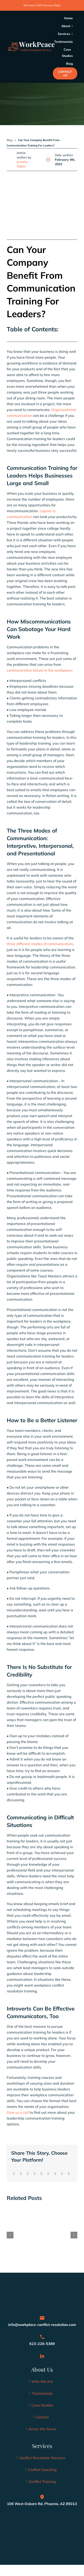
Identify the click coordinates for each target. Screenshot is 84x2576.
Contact (42, 2417)
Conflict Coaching (42, 2469)
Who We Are (42, 2381)
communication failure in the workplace (39, 670)
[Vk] (62, 2173)
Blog (9, 140)
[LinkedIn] (35, 2173)
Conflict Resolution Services (42, 2458)
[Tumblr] (48, 2173)
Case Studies (42, 2405)
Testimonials (42, 2393)
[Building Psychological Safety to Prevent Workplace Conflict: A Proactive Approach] (42, 2210)
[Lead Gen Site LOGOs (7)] (42, 2290)
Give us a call (18, 2112)
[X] (21, 2173)
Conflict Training (42, 2481)
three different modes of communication (40, 944)
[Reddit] (28, 2173)
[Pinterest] (55, 2173)
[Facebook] (14, 2173)
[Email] (69, 2173)
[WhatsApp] (41, 2173)
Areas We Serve (42, 2429)
